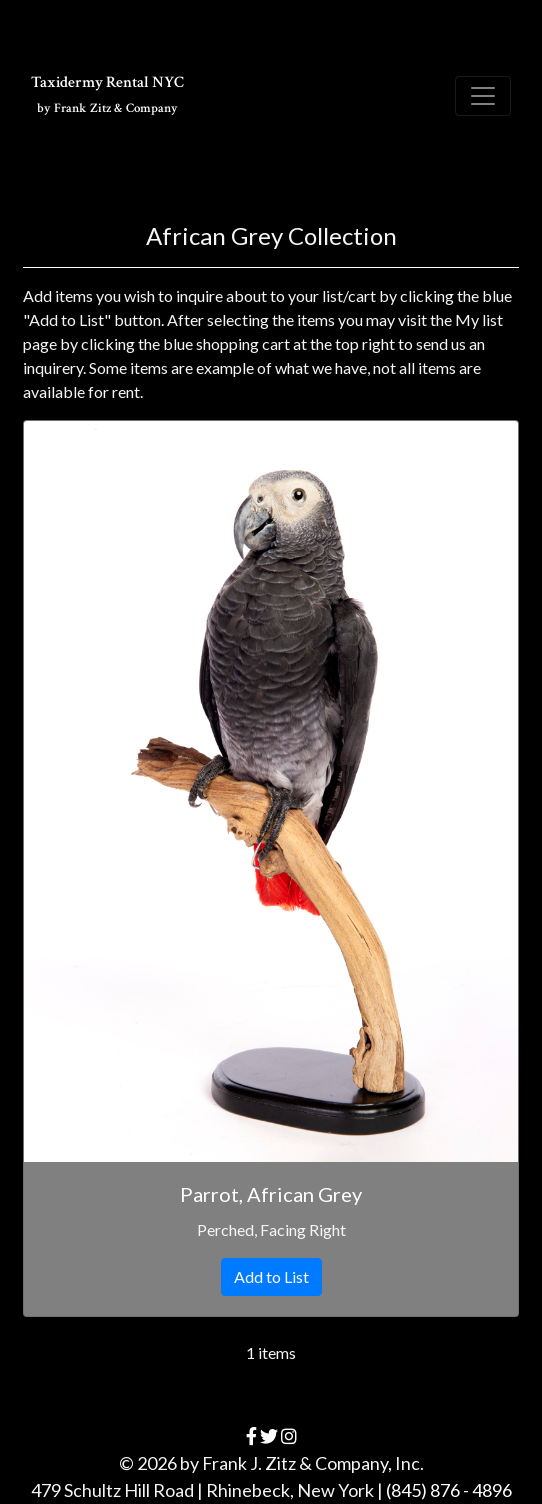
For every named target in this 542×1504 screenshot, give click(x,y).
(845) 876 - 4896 (449, 1490)
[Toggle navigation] (483, 96)
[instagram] (289, 1436)
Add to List (271, 1276)
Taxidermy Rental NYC (107, 94)
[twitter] (269, 1436)
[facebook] (251, 1436)
